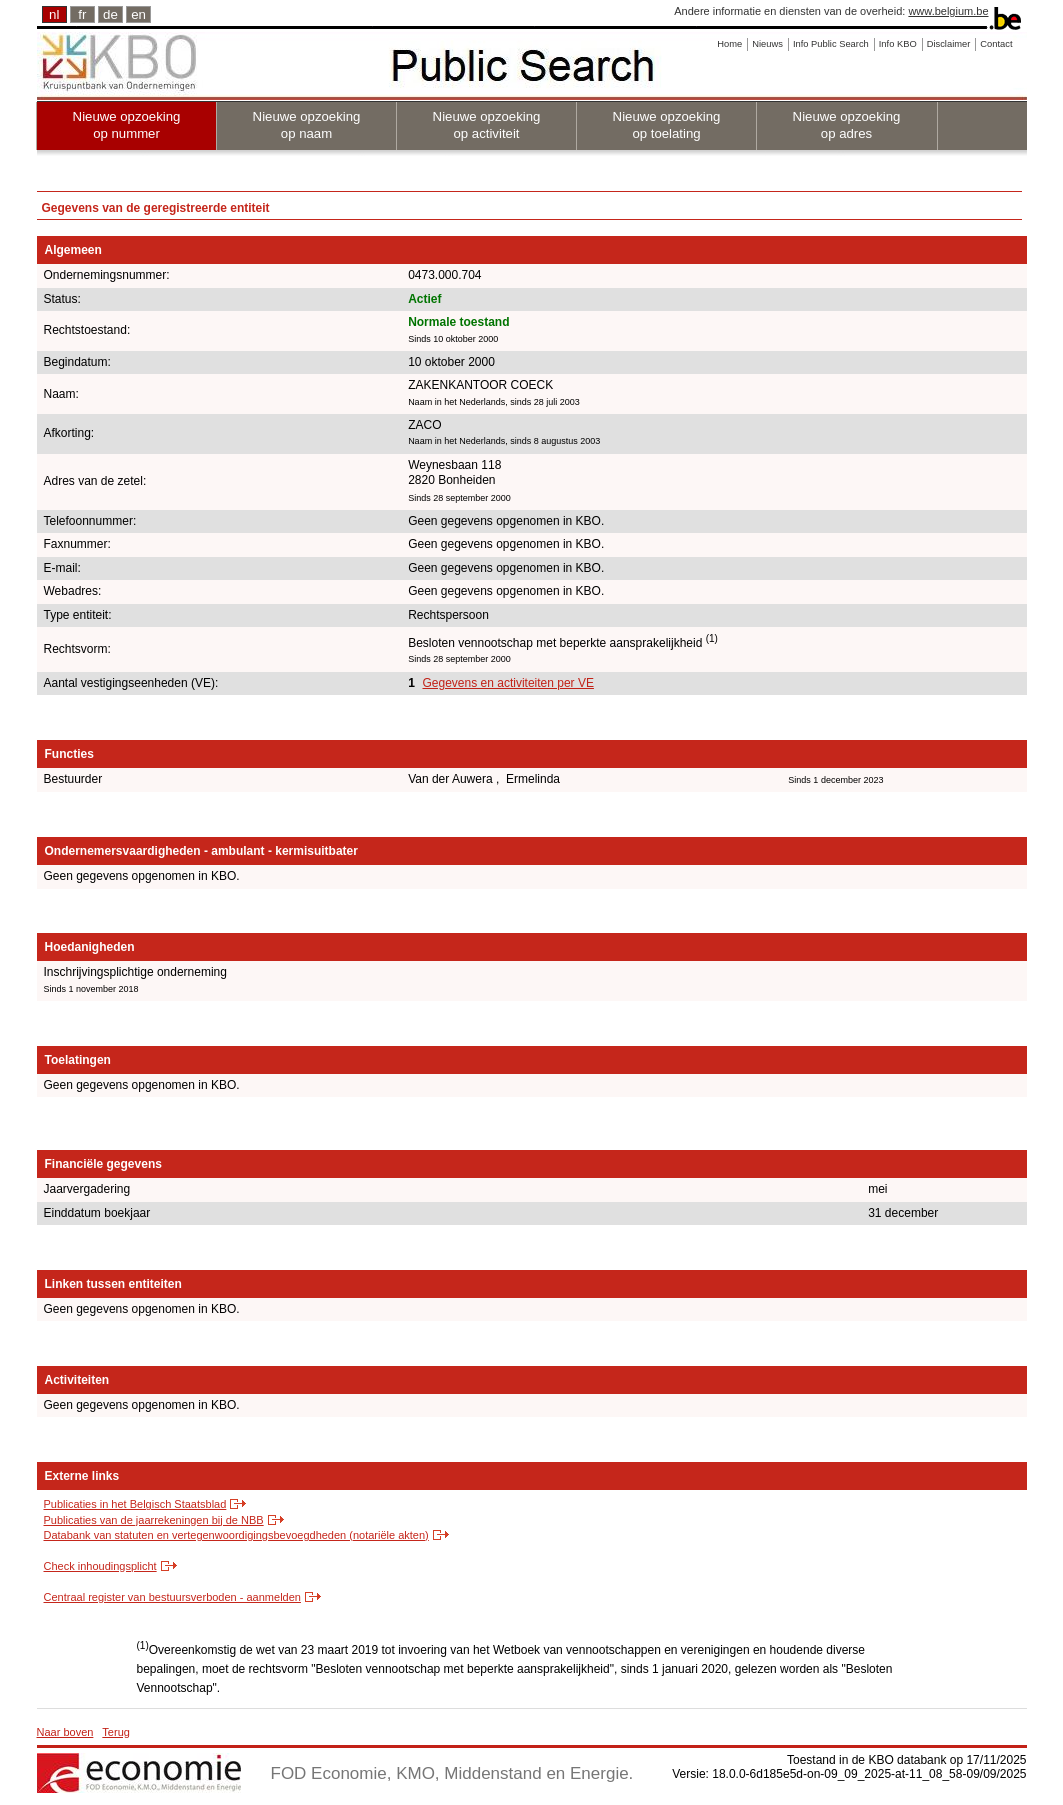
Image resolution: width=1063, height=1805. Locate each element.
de (110, 14)
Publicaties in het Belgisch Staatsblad (135, 1504)
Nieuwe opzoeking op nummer (127, 125)
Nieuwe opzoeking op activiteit (487, 125)
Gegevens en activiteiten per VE (507, 683)
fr (82, 14)
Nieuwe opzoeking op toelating (667, 125)
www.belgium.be (948, 11)
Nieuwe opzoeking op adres (847, 125)
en (138, 14)
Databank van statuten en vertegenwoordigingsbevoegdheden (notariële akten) (236, 1535)
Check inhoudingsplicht (100, 1566)
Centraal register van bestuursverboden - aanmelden (172, 1597)
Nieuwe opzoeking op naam (307, 125)
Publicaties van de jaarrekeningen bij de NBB (154, 1520)
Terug (116, 1732)
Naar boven (65, 1732)
